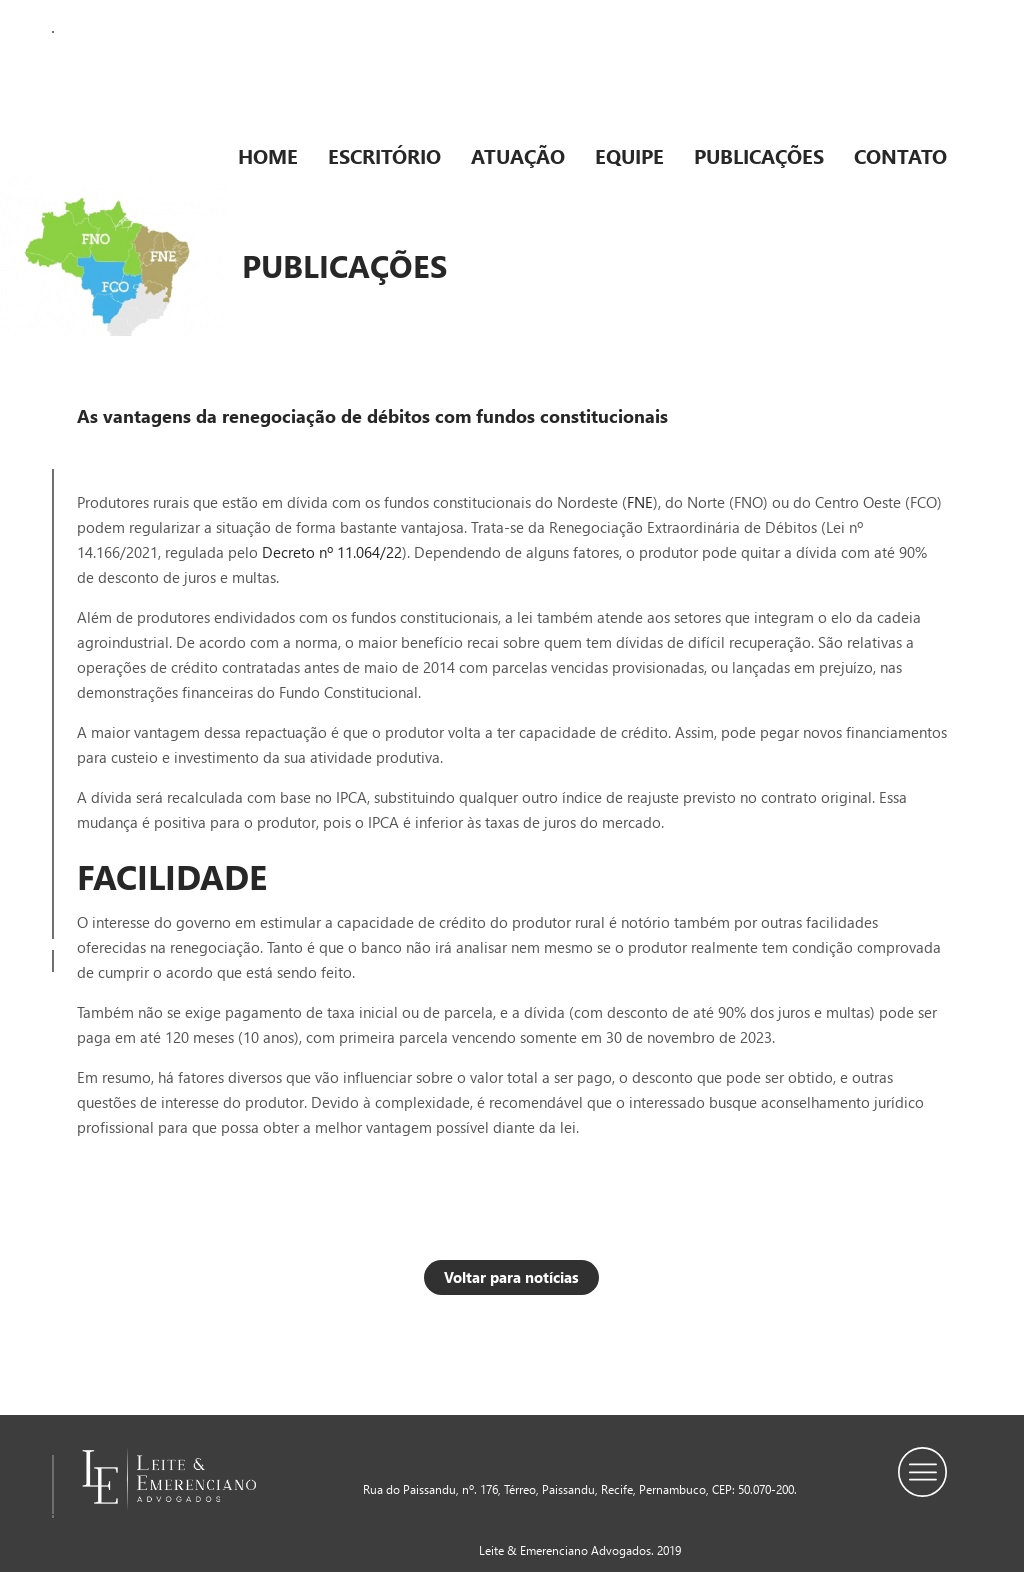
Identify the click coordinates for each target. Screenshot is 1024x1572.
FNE (640, 502)
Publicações (759, 155)
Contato (900, 155)
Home (268, 155)
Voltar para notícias (511, 1277)
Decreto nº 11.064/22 (332, 552)
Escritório (384, 155)
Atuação (518, 155)
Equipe (629, 155)
